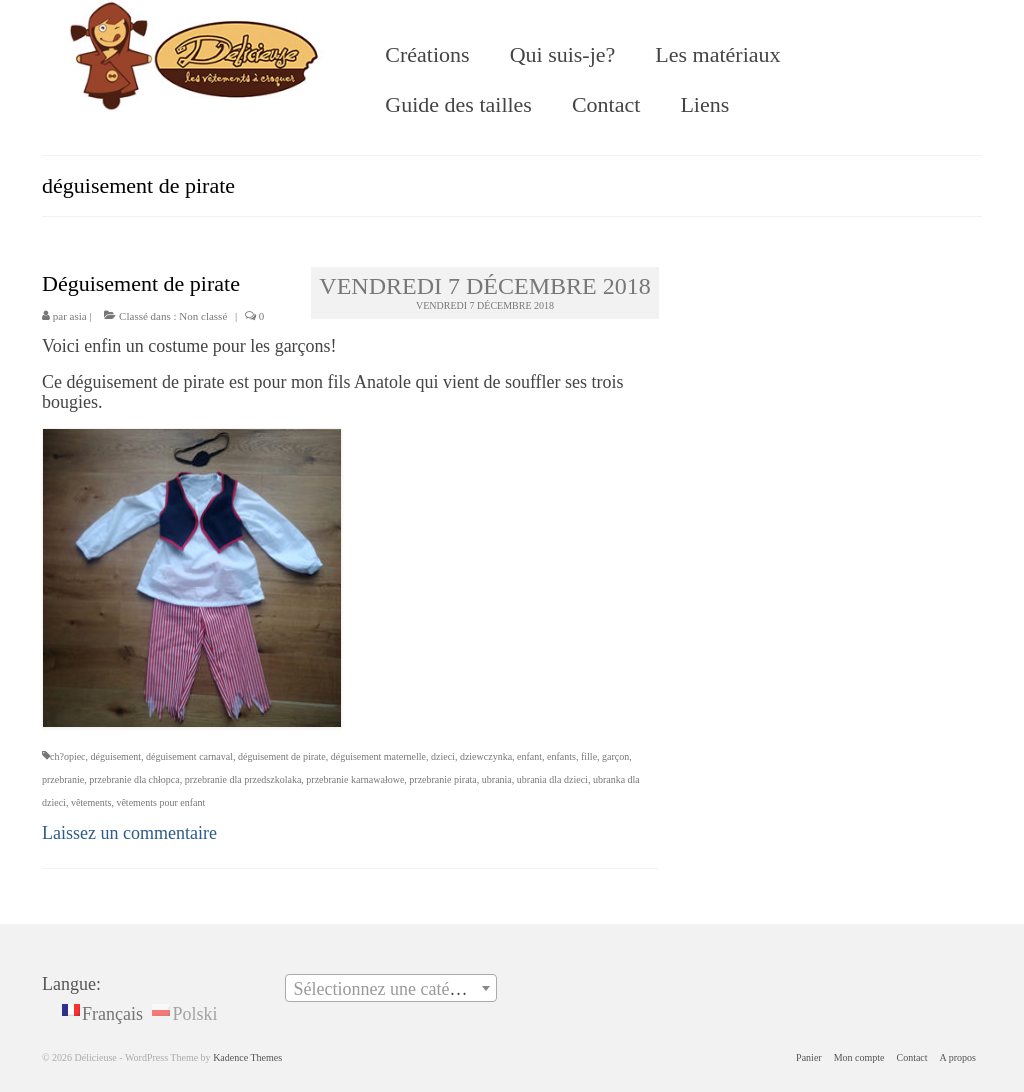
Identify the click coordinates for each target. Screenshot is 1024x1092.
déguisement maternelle (378, 756)
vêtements (91, 802)
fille (589, 756)
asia (78, 316)
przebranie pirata (442, 779)
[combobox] (391, 988)
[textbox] (391, 989)
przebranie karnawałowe (355, 779)
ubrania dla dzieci (552, 779)
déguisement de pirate (282, 756)
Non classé (203, 316)
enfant (529, 756)
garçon (615, 756)
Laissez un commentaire (129, 833)
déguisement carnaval (189, 756)
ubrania (497, 779)
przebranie (63, 779)
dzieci (443, 756)
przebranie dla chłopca (134, 779)
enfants (561, 756)
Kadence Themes (247, 1057)
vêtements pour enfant (160, 802)
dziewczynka (486, 756)
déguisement (116, 756)
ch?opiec (68, 756)
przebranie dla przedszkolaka (243, 779)
